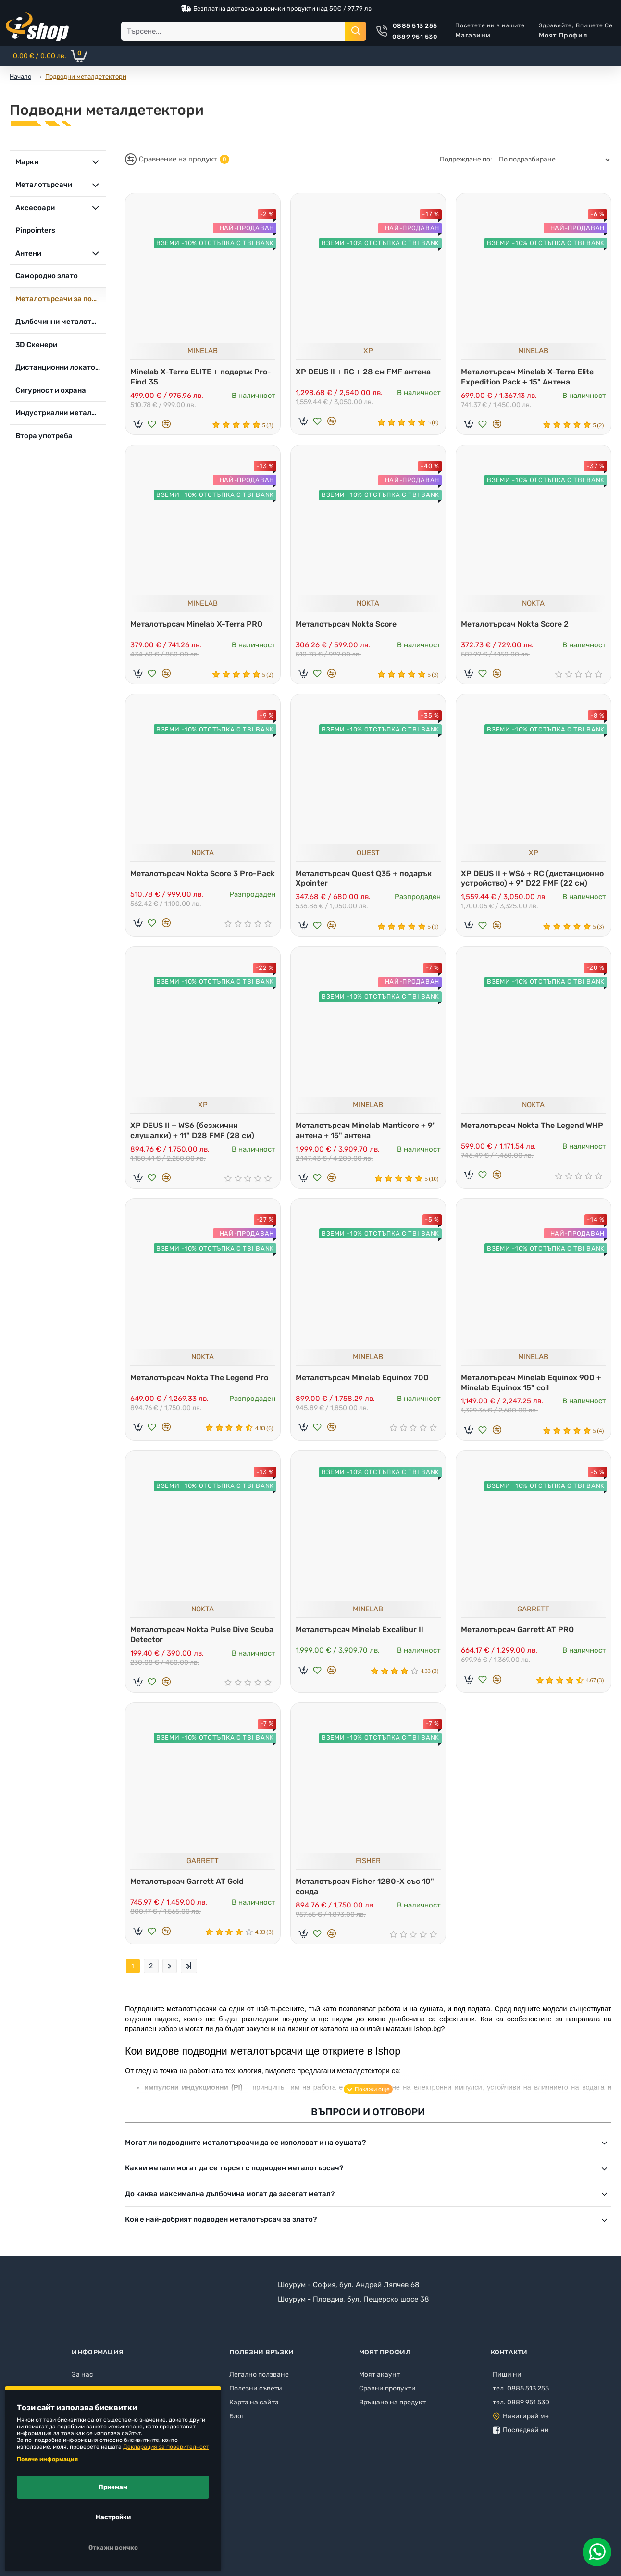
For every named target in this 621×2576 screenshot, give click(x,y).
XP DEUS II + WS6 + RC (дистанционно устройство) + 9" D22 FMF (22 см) (533, 881)
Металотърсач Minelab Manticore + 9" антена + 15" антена (368, 1135)
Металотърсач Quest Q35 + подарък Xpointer (366, 881)
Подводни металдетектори (85, 76)
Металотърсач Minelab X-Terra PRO (199, 624)
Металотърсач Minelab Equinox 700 (364, 1384)
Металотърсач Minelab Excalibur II (362, 1639)
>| (189, 1980)
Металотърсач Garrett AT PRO (519, 1639)
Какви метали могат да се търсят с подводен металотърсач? (234, 2182)
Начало (20, 76)
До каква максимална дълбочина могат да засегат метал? (230, 2208)
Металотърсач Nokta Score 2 (517, 624)
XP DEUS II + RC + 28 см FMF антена (365, 369)
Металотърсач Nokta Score (348, 624)
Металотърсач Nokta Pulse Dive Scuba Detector (192, 1644)
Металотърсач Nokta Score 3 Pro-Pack (196, 881)
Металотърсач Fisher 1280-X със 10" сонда (367, 1897)
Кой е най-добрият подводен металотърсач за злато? (221, 2233)
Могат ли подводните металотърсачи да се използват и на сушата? (245, 2156)
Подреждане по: (466, 159)
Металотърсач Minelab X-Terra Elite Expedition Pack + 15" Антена (529, 374)
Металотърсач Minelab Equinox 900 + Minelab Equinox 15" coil (533, 1389)
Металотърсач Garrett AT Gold (189, 1891)
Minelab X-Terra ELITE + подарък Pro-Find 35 (194, 374)
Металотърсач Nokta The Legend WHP (524, 1135)
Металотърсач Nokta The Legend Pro (202, 1384)
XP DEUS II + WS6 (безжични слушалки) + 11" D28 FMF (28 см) (195, 1135)
